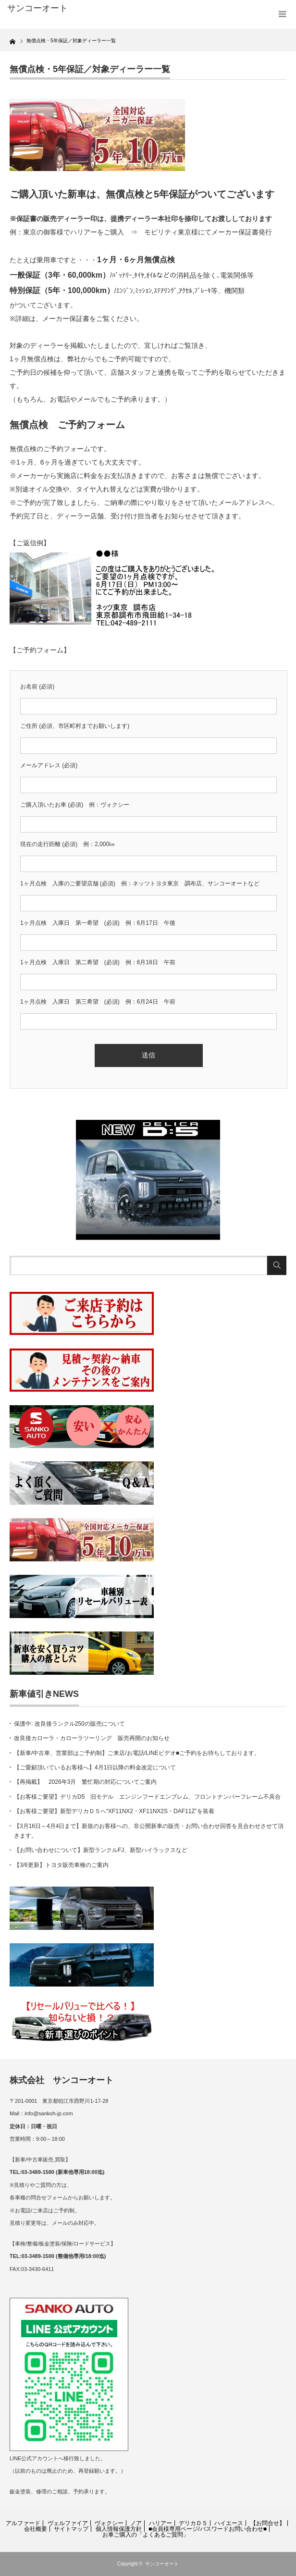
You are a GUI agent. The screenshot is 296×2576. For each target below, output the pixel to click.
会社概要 (35, 2529)
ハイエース (228, 2523)
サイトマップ (71, 2529)
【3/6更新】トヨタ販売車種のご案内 (61, 1865)
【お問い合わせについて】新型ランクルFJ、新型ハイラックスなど (100, 1850)
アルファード (23, 2523)
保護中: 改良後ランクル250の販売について (69, 1723)
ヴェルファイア (68, 2523)
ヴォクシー (109, 2523)
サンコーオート (162, 2563)
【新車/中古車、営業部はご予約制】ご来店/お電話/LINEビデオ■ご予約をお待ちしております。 (137, 1753)
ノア (136, 2523)
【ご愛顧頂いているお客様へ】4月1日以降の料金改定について (95, 1767)
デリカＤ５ (193, 2523)
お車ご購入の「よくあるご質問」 (145, 2535)
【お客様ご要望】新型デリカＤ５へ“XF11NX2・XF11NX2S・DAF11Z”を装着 (114, 1811)
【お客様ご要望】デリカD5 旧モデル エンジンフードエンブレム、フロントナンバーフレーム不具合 (147, 1796)
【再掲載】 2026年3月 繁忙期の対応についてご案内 (85, 1782)
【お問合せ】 (267, 2523)
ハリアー (160, 2523)
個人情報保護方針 (119, 2529)
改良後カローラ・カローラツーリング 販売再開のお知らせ (92, 1738)
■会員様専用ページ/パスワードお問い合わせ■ (207, 2529)
